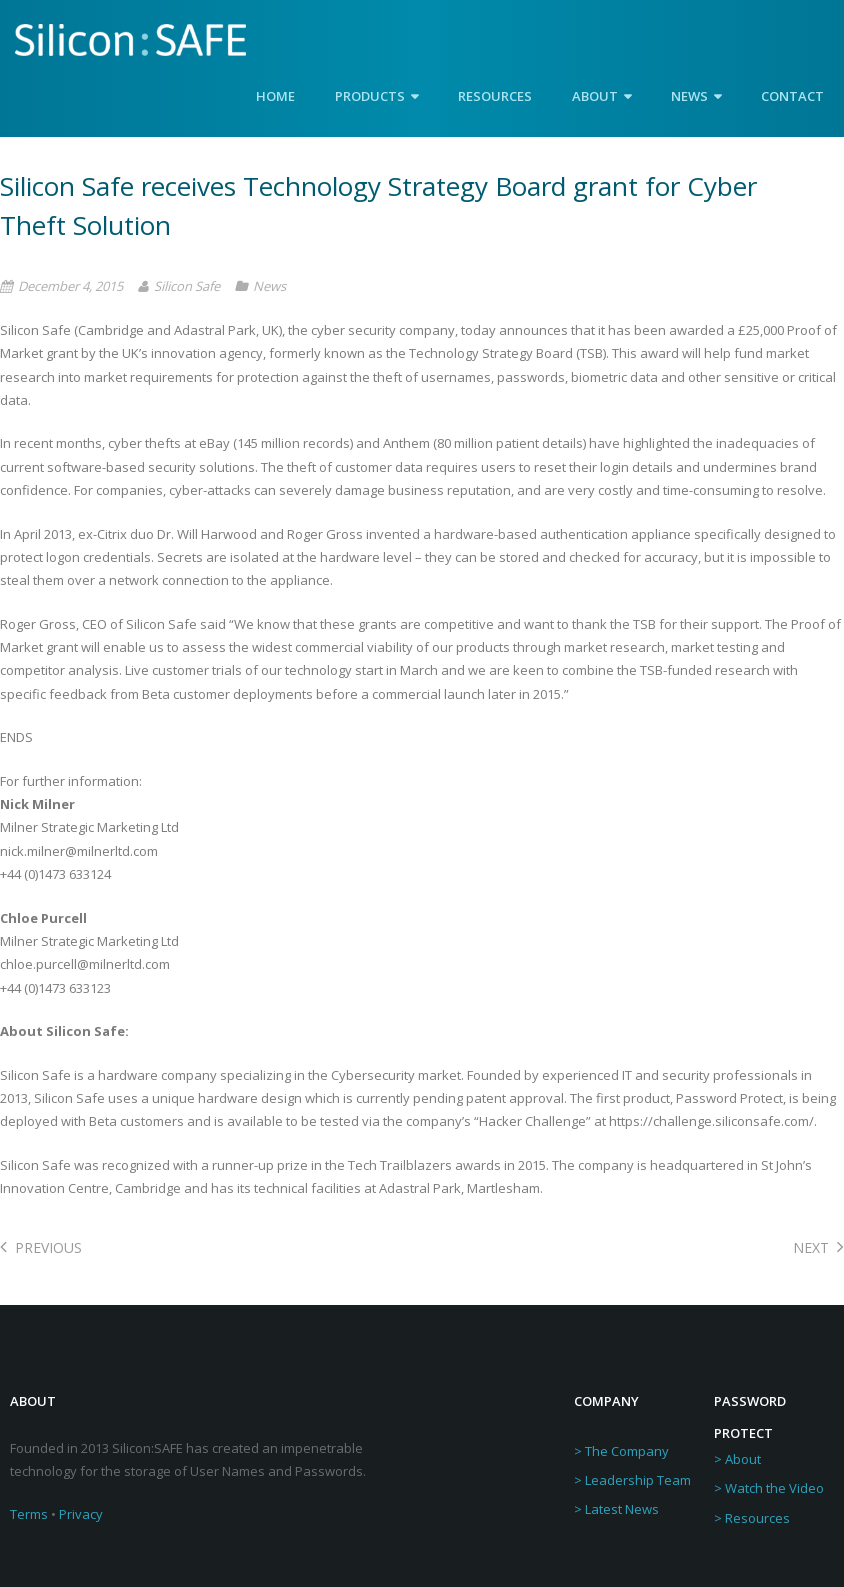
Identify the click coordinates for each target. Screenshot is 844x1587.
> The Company (621, 1451)
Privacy (81, 1514)
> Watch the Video (769, 1488)
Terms (29, 1514)
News (269, 286)
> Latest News (616, 1509)
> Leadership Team (632, 1480)
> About (737, 1459)
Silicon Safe (187, 286)
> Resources (752, 1518)
